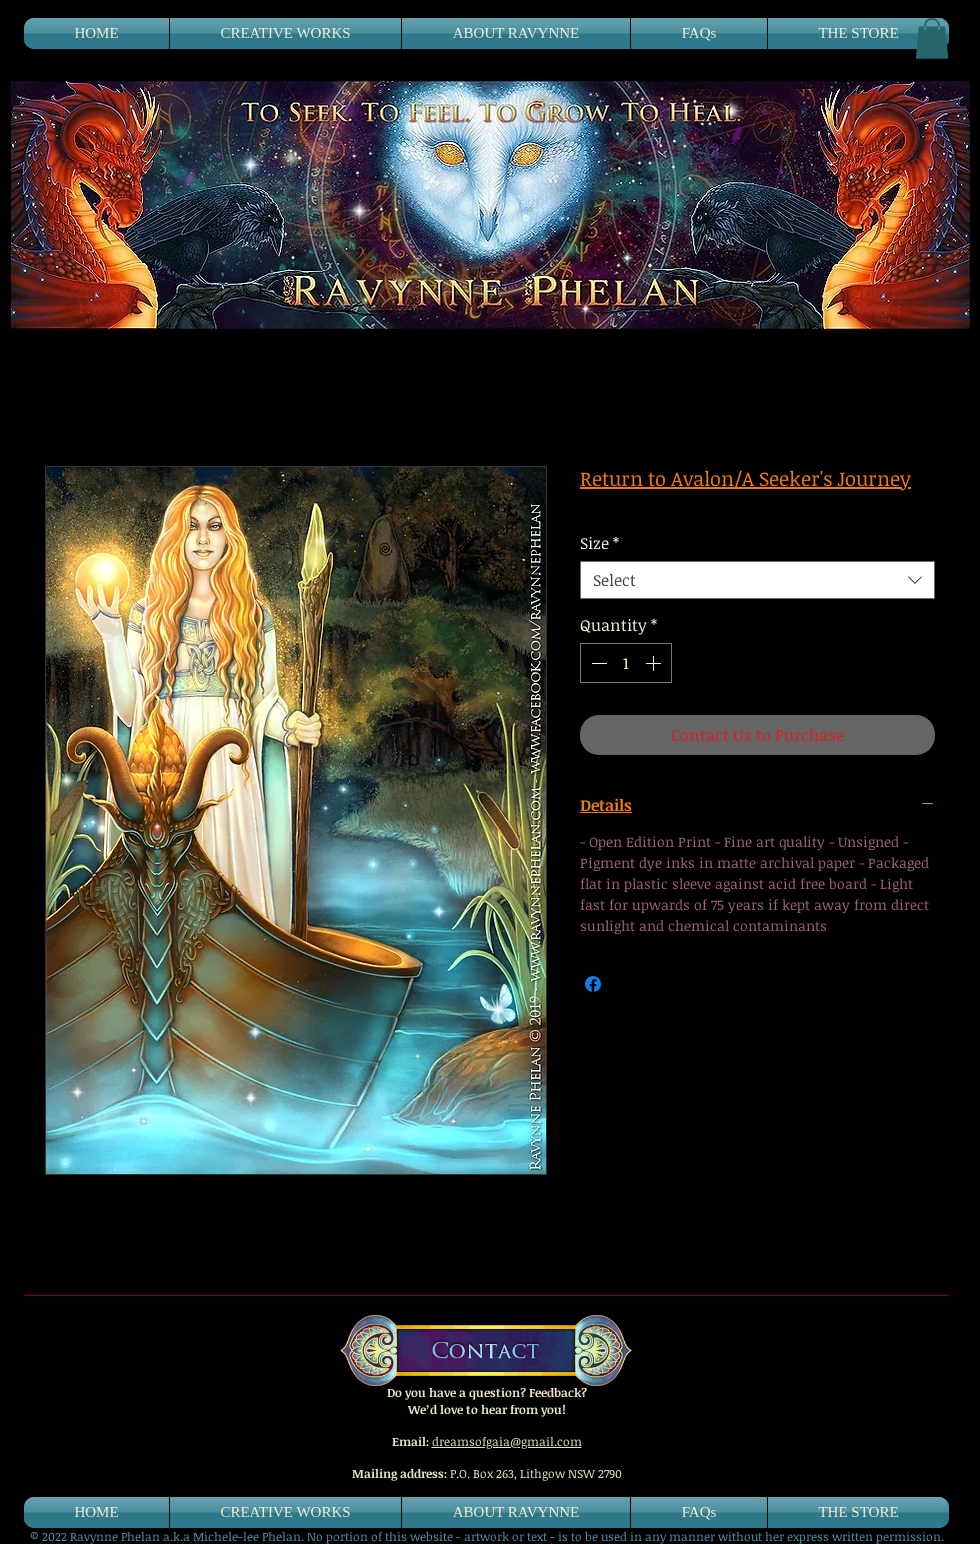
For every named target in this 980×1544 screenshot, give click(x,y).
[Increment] (655, 663)
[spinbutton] (626, 663)
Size (599, 543)
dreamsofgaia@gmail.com (507, 1441)
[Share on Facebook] (593, 984)
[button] (932, 38)
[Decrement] (597, 663)
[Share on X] (631, 984)
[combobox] (757, 580)
